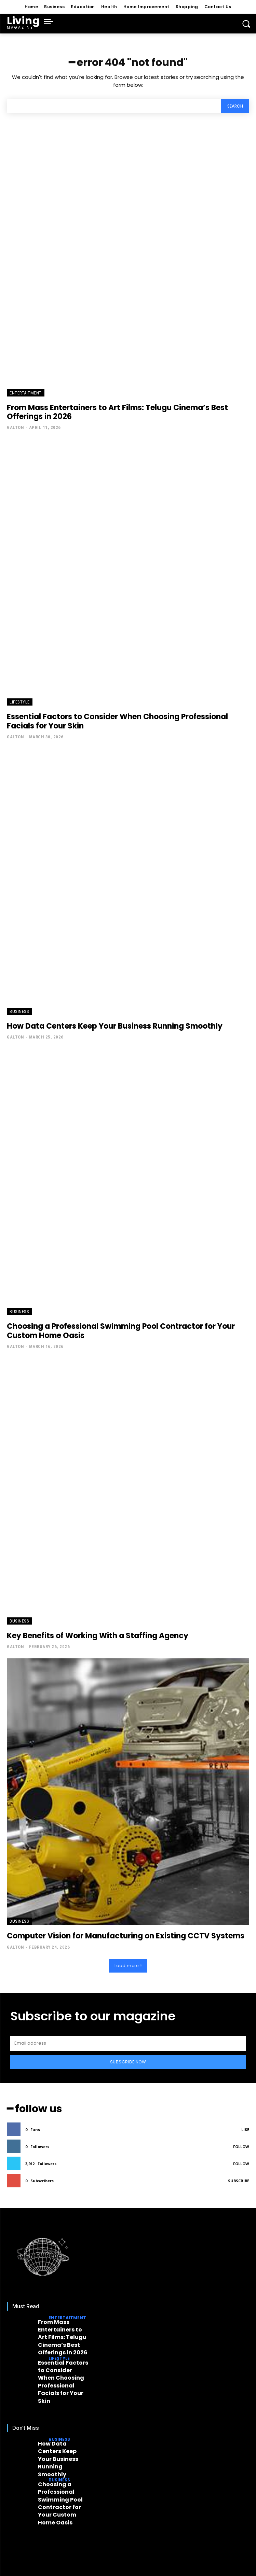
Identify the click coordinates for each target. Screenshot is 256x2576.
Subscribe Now (128, 2062)
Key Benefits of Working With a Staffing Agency (97, 1635)
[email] (128, 2043)
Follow (241, 2146)
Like (245, 2129)
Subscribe (238, 2180)
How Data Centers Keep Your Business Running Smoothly (115, 1026)
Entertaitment (26, 392)
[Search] (235, 106)
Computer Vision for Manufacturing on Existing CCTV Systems (125, 1936)
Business (19, 1011)
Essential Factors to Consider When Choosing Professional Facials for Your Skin (117, 721)
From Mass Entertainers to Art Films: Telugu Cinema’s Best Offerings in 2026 (117, 412)
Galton (15, 427)
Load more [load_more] (128, 1965)
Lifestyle (20, 702)
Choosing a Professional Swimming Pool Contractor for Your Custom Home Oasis (121, 1330)
